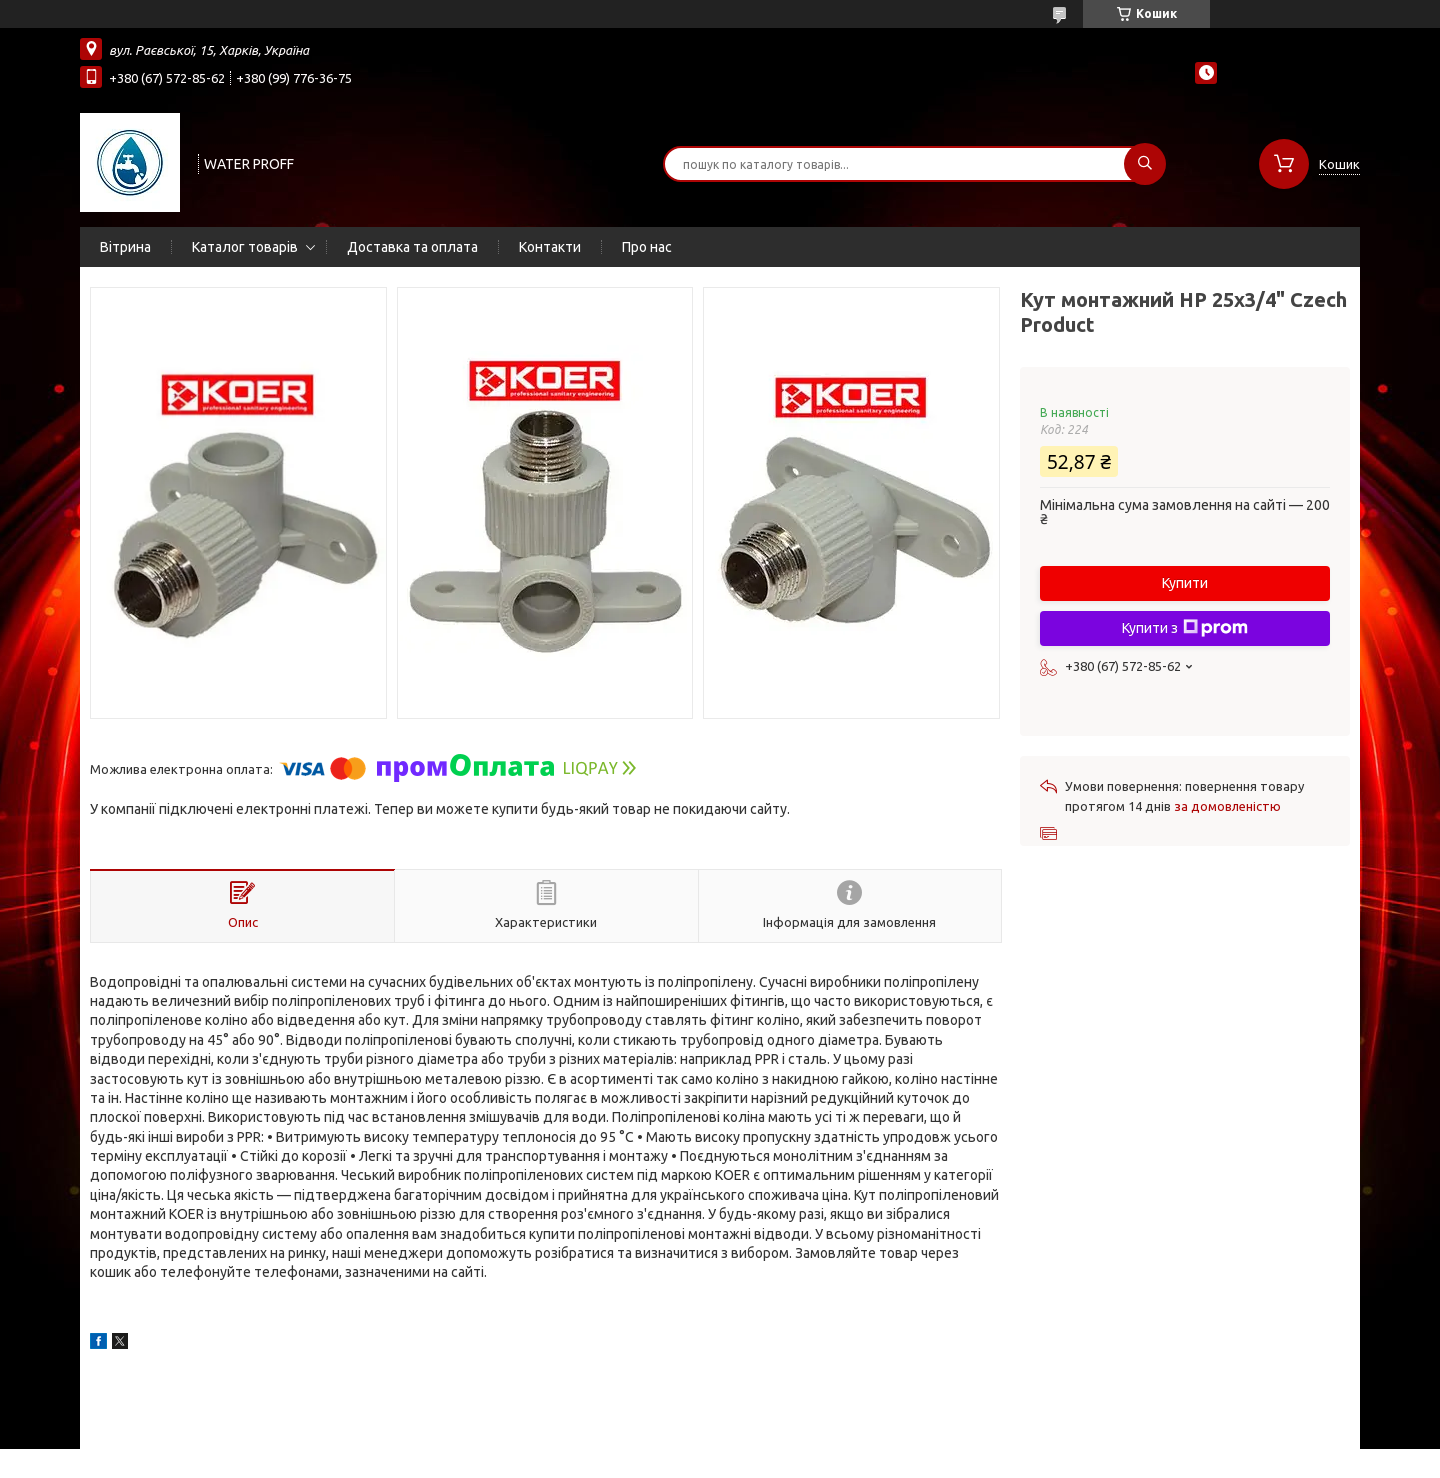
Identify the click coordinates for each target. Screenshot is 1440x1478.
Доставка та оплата (412, 247)
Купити (1185, 583)
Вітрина (125, 247)
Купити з (1185, 628)
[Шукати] (1145, 164)
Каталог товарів (245, 247)
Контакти (550, 247)
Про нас (647, 247)
